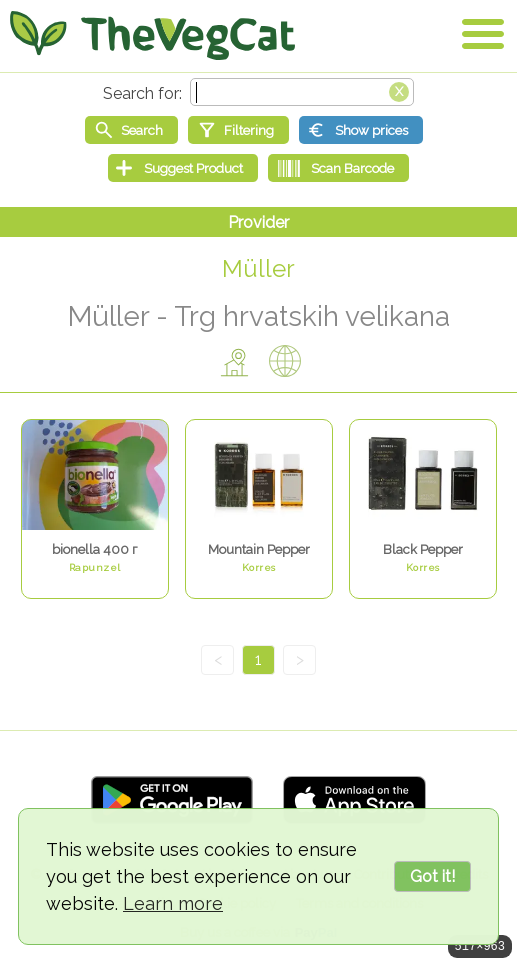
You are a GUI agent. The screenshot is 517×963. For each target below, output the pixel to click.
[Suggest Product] (183, 168)
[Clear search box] (399, 90)
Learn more (173, 903)
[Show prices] (361, 130)
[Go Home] (152, 35)
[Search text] (302, 92)
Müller (258, 268)
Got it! (432, 876)
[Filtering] (238, 130)
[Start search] (131, 130)
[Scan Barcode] (338, 168)
